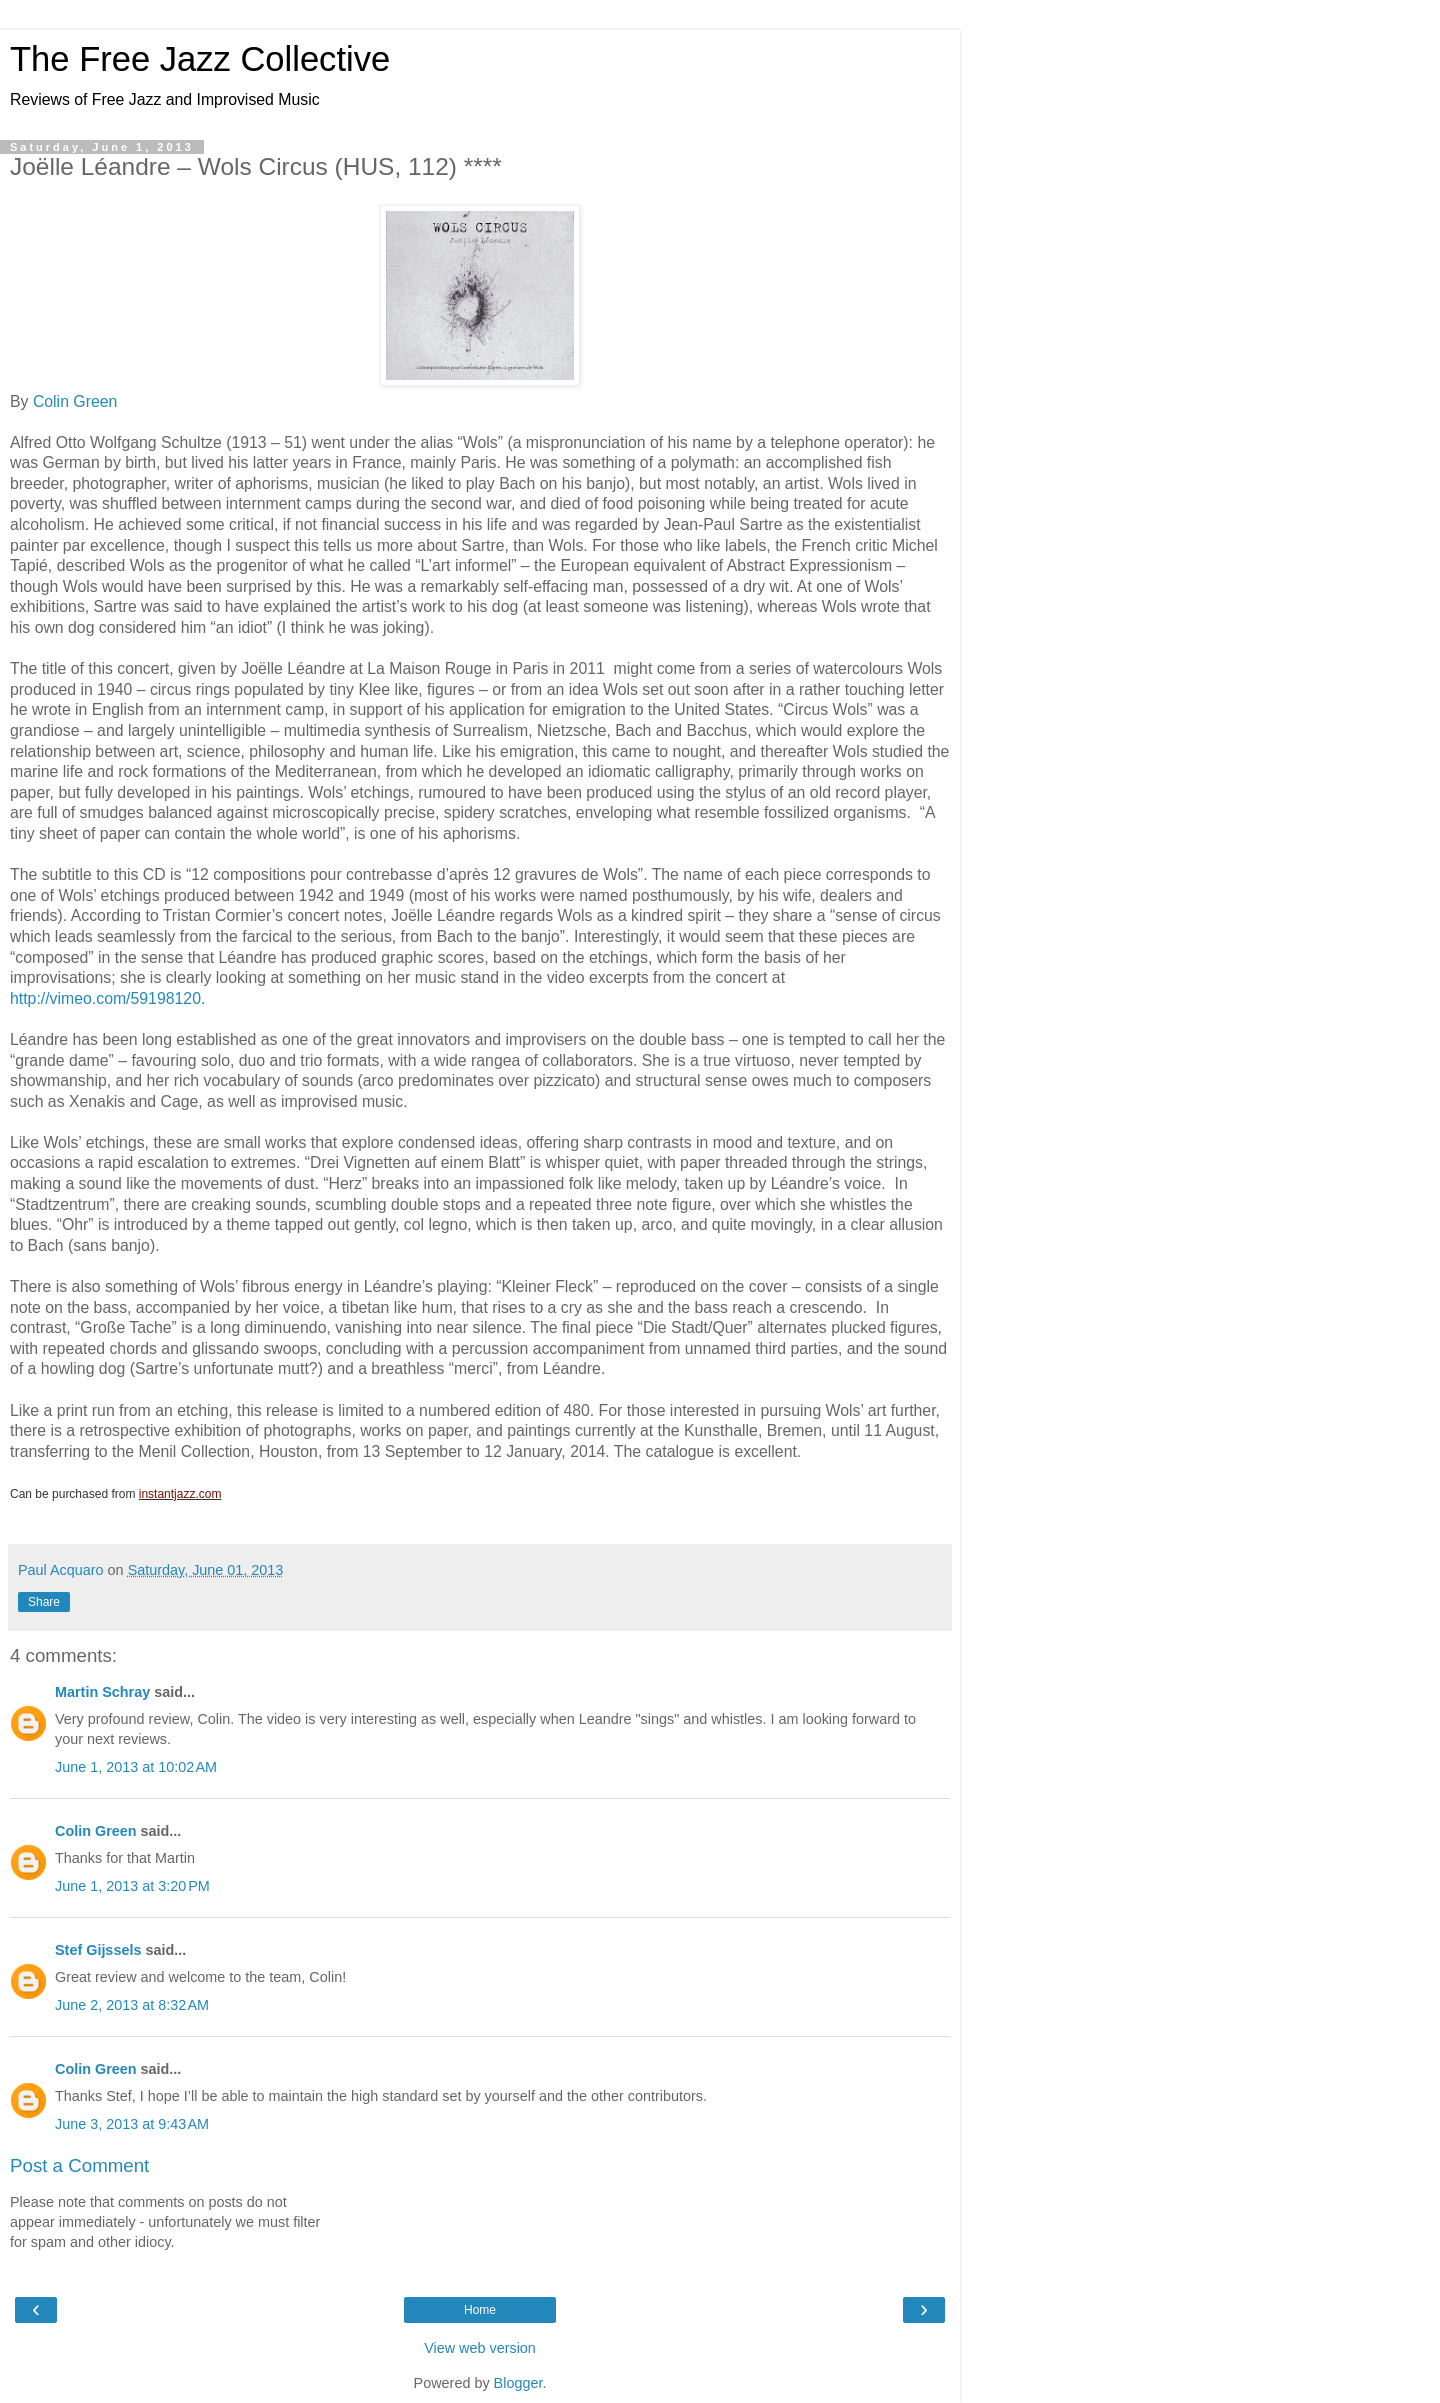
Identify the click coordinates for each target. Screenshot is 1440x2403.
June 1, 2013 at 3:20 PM (132, 1886)
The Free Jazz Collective (200, 59)
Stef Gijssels (98, 1950)
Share (44, 1602)
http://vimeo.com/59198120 (105, 998)
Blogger (518, 2383)
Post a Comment (79, 2165)
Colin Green (75, 401)
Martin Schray (102, 1692)
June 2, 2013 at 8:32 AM (132, 2005)
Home (480, 2310)
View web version (480, 2348)
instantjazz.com (180, 1494)
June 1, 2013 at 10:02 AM (136, 1767)
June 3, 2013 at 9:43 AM (132, 2124)
